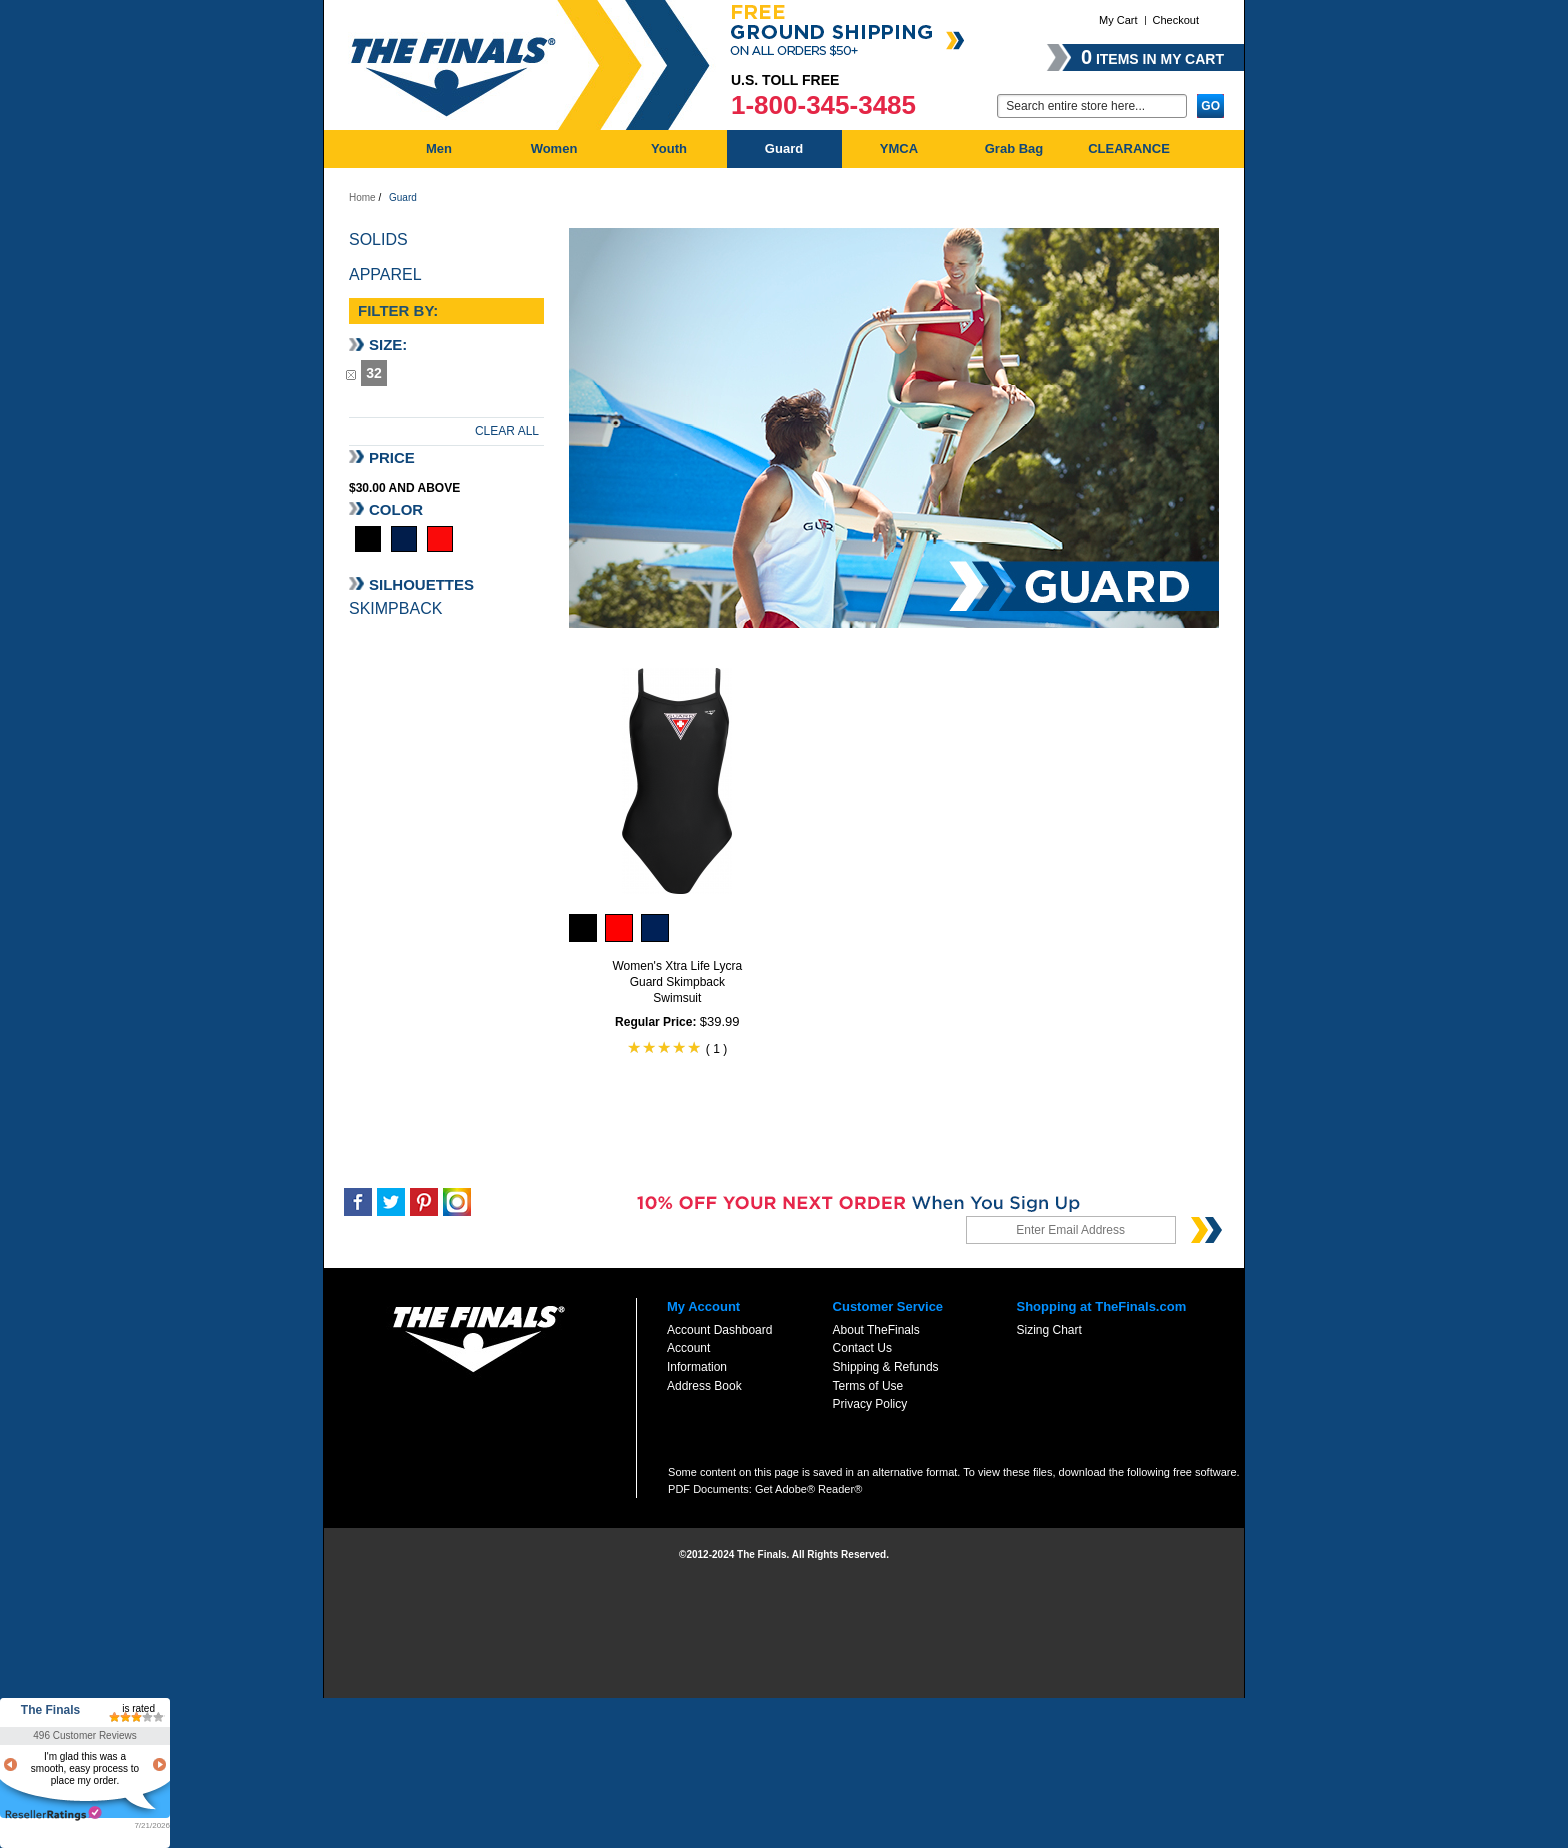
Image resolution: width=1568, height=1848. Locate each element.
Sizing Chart (1048, 1330)
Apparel (385, 274)
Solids (378, 239)
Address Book (704, 1386)
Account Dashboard (719, 1330)
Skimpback (395, 608)
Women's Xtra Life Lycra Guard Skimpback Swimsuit (677, 982)
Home (362, 197)
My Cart (1118, 20)
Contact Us (862, 1348)
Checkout (1176, 20)
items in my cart (1152, 57)
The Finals (50, 1710)
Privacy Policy (870, 1404)
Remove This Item (351, 374)
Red (440, 539)
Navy (404, 539)
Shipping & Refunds (886, 1367)
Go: (985, 104)
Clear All (507, 431)
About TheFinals (876, 1330)
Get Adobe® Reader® (808, 1489)
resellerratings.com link (53, 1813)
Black (368, 539)
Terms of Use (868, 1386)
